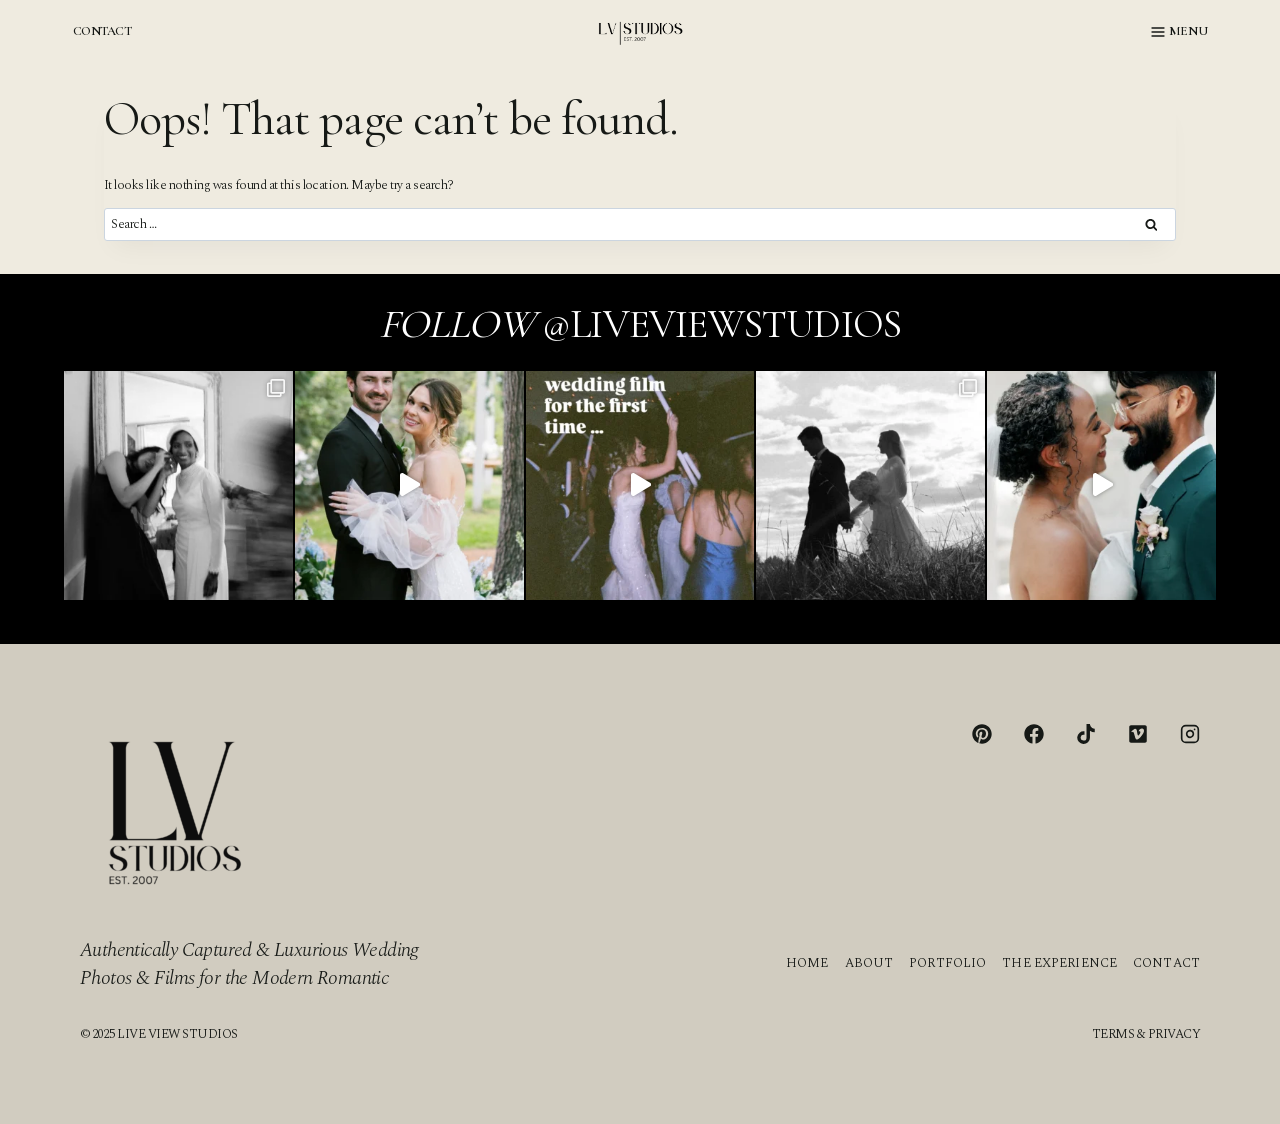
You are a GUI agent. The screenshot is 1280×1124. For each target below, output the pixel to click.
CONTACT (102, 31)
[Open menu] (1179, 32)
